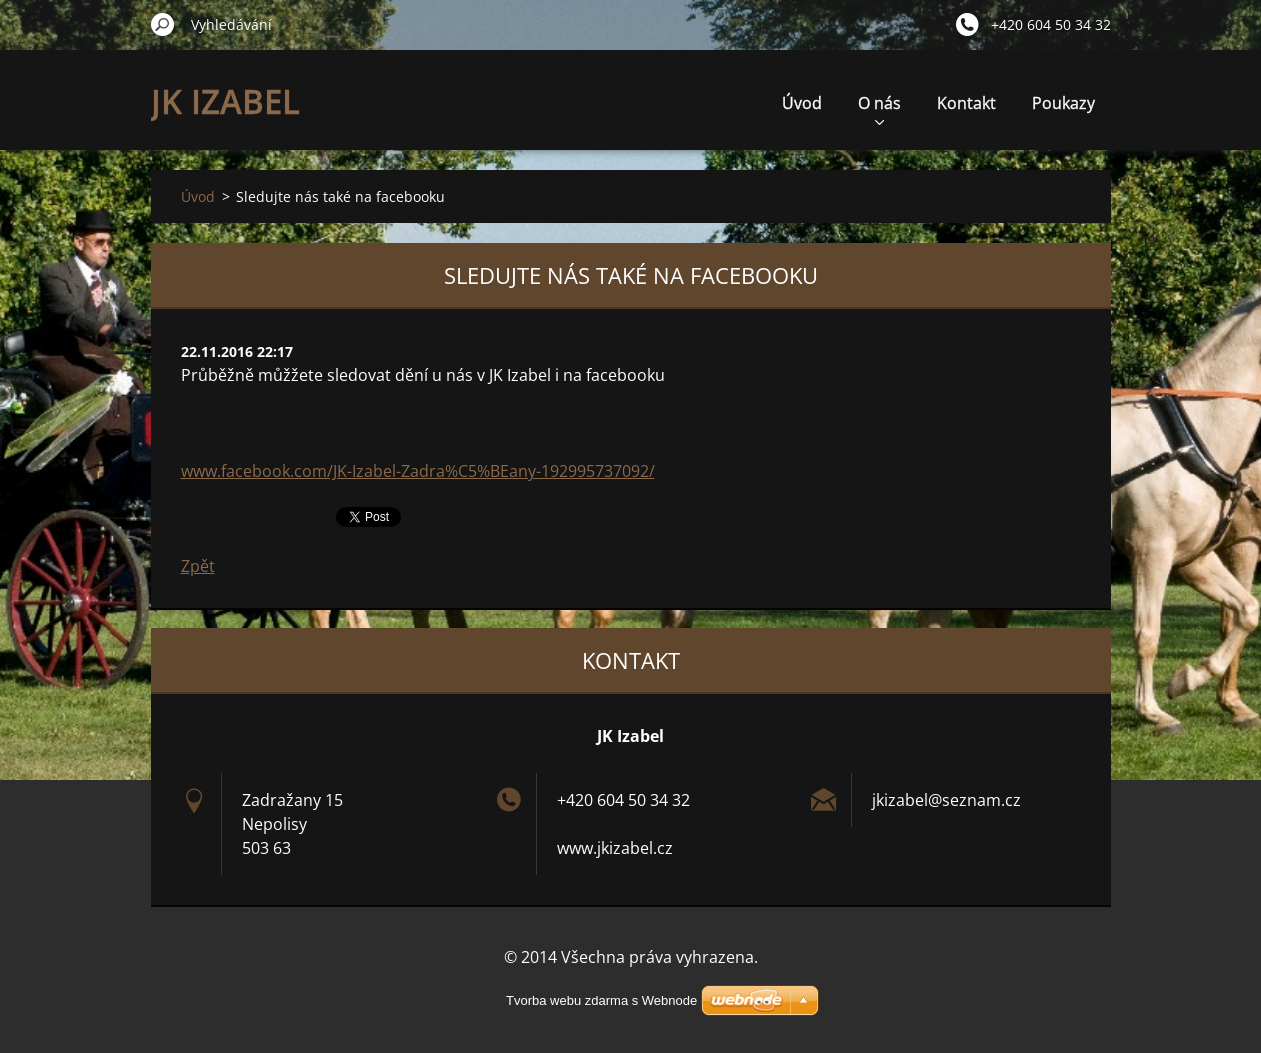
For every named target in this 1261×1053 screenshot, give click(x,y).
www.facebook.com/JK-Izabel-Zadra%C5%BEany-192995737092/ (418, 471)
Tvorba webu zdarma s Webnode (601, 1000)
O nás (879, 108)
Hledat (163, 24)
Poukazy (1063, 103)
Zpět (198, 566)
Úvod (802, 103)
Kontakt (966, 103)
